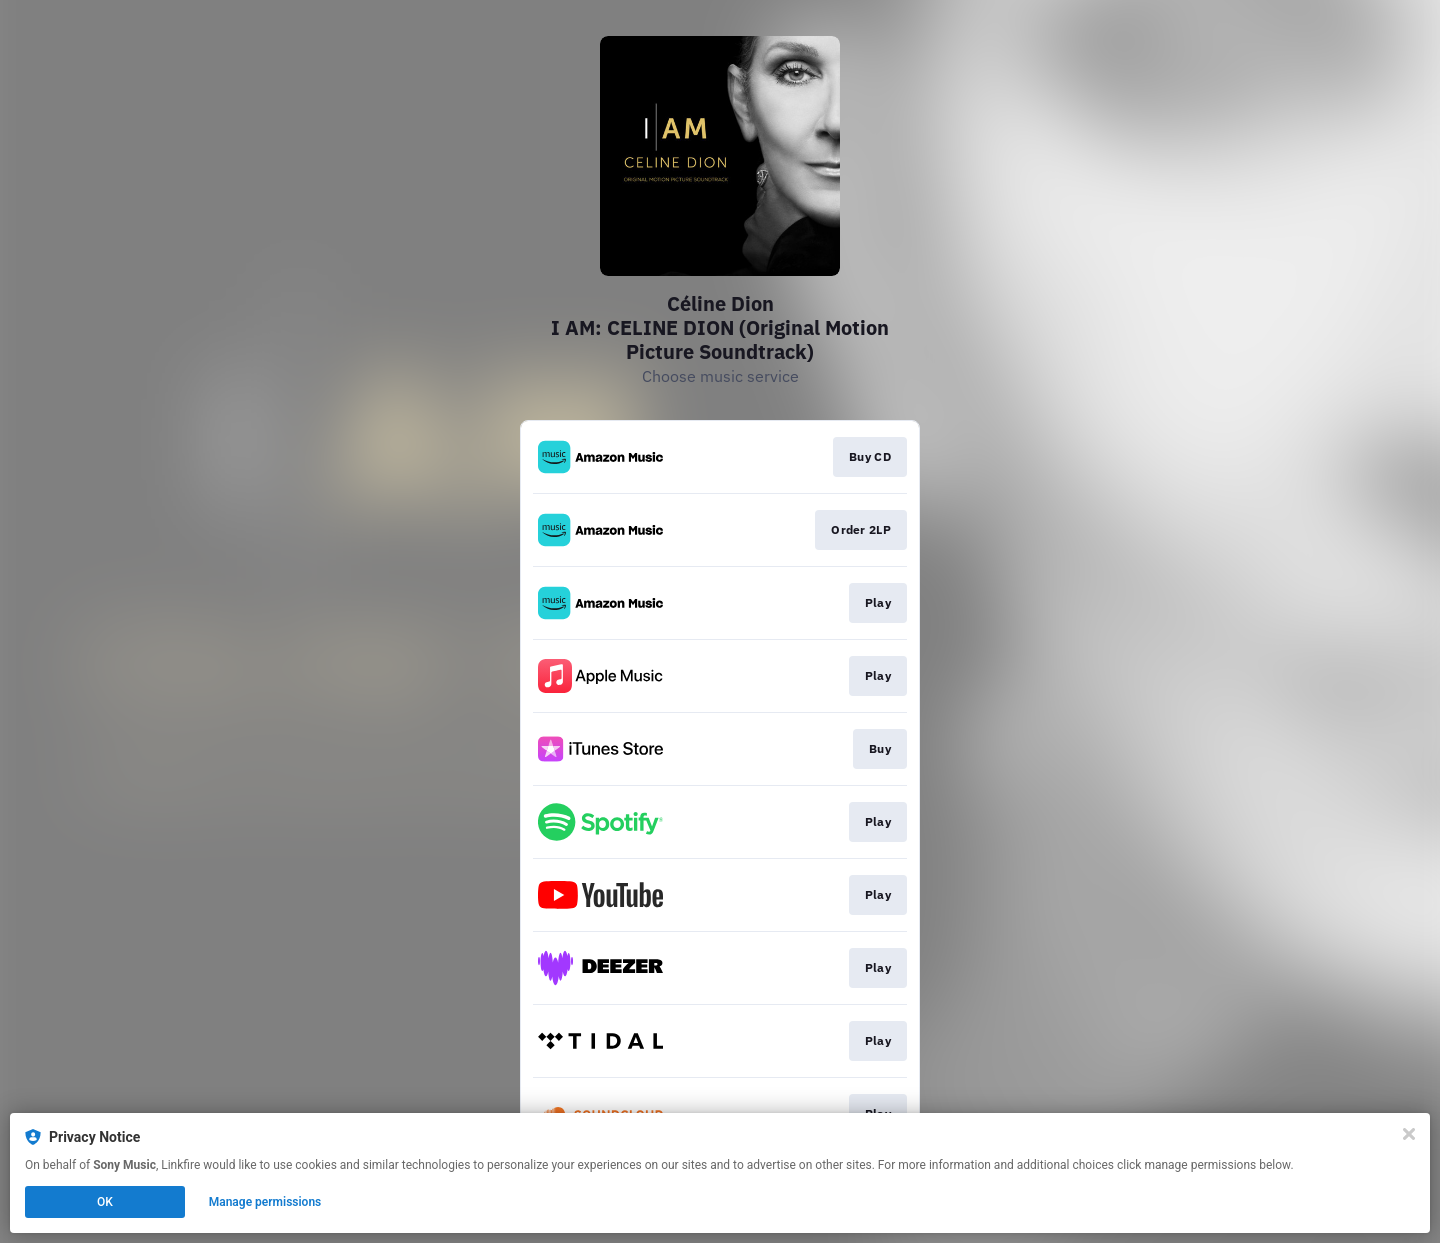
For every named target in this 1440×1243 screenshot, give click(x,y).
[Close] (1409, 1134)
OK (105, 1202)
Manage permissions (265, 1202)
